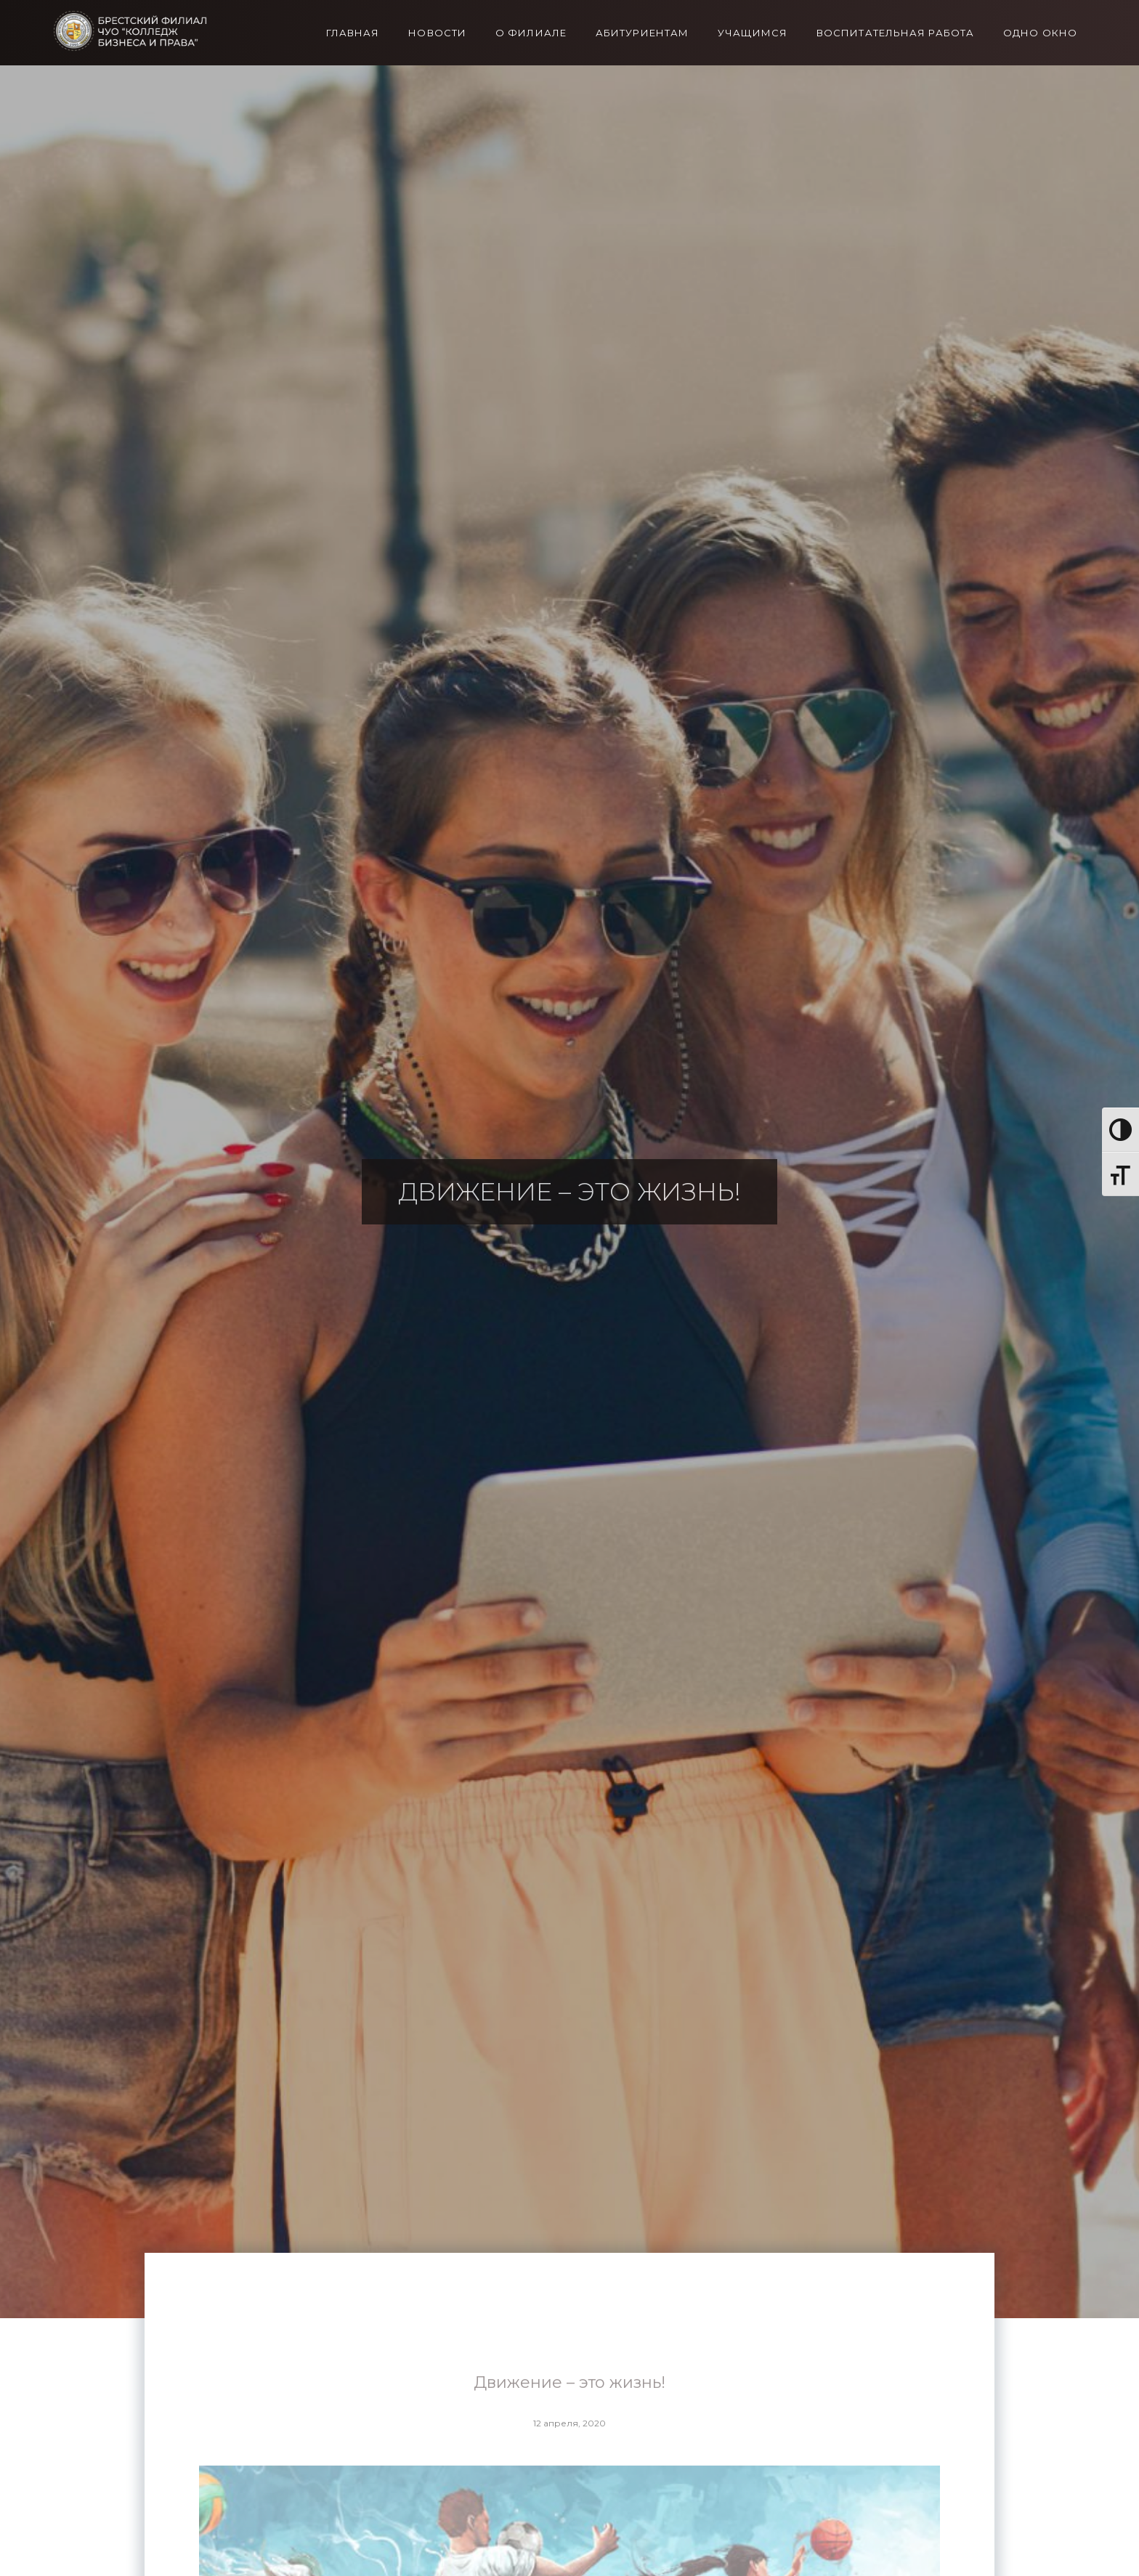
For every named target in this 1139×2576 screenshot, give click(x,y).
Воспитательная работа (895, 33)
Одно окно (1040, 33)
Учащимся (752, 33)
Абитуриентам (642, 33)
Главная (353, 33)
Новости (437, 33)
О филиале (531, 33)
